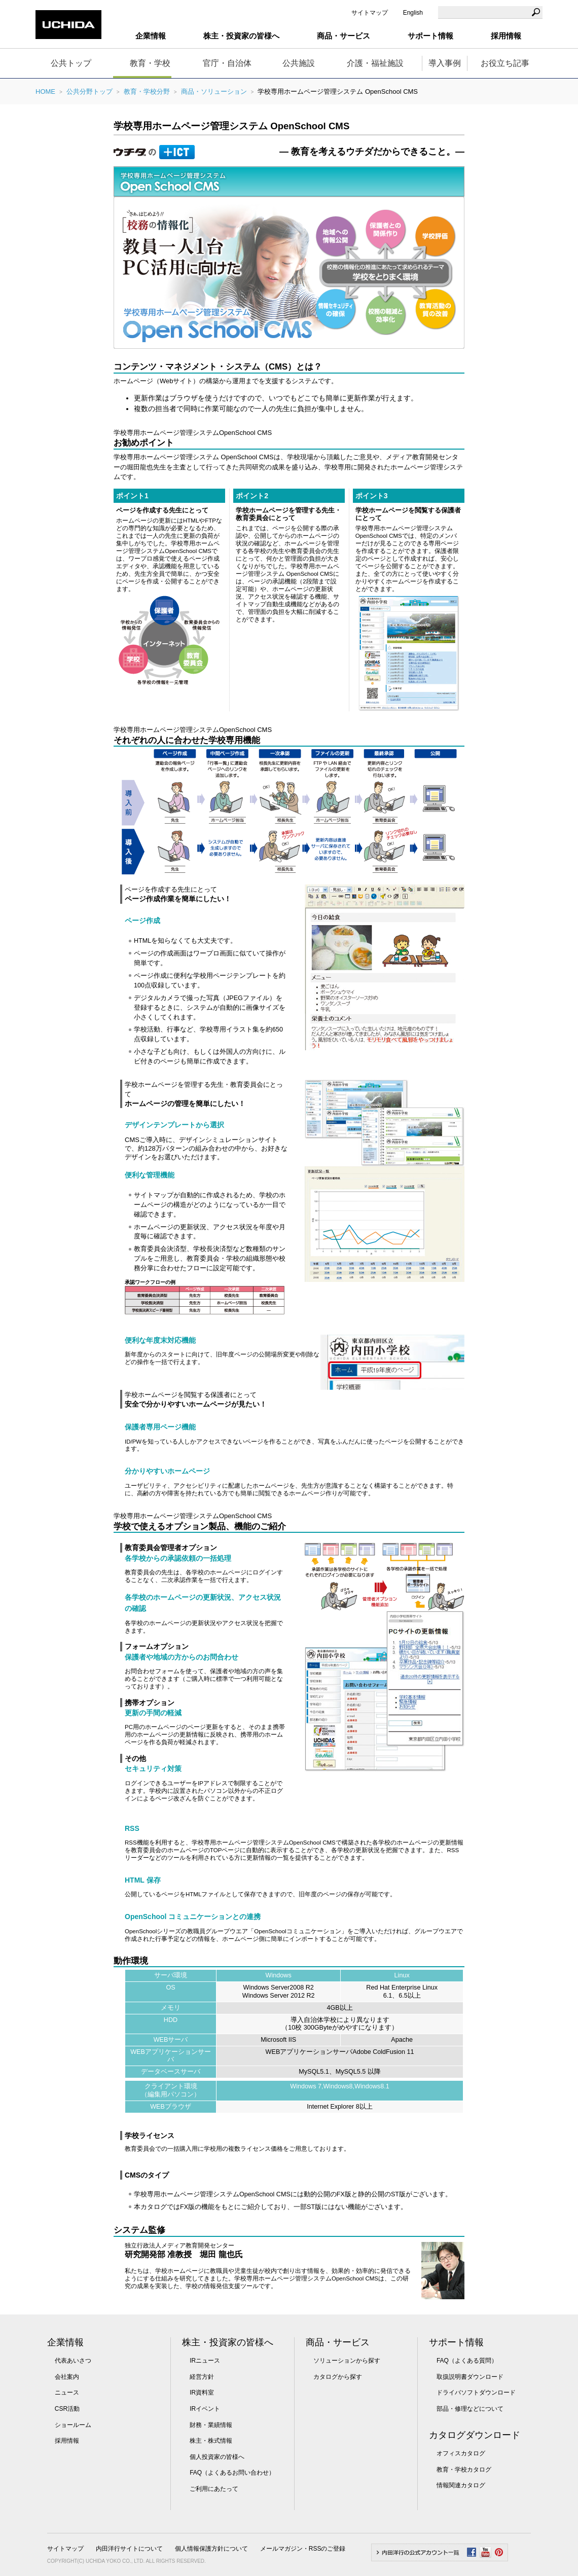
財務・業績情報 (211, 2424)
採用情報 (506, 35)
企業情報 (65, 2342)
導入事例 (444, 63)
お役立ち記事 (505, 63)
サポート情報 (456, 2342)
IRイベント (205, 2408)
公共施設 (298, 63)
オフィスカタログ (461, 2453)
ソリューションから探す (346, 2360)
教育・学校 (150, 63)
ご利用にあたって (214, 2488)
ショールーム (73, 2424)
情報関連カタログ (461, 2485)
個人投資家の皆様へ (217, 2456)
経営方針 (202, 2376)
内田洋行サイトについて (129, 2548)
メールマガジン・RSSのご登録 (303, 2548)
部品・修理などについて (470, 2408)
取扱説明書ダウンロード (470, 2376)
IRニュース (205, 2360)
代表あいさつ (73, 2360)
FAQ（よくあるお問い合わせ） (232, 2472)
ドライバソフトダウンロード (476, 2392)
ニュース (67, 2392)
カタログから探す (337, 2376)
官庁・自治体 (227, 63)
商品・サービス (338, 2342)
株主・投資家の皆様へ (227, 2342)
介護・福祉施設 (375, 63)
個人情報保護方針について (211, 2548)
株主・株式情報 (211, 2440)
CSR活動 (67, 2408)
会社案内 (67, 2376)
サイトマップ (369, 12)
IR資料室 (202, 2392)
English (413, 12)
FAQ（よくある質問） (467, 2360)
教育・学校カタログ (464, 2469)
